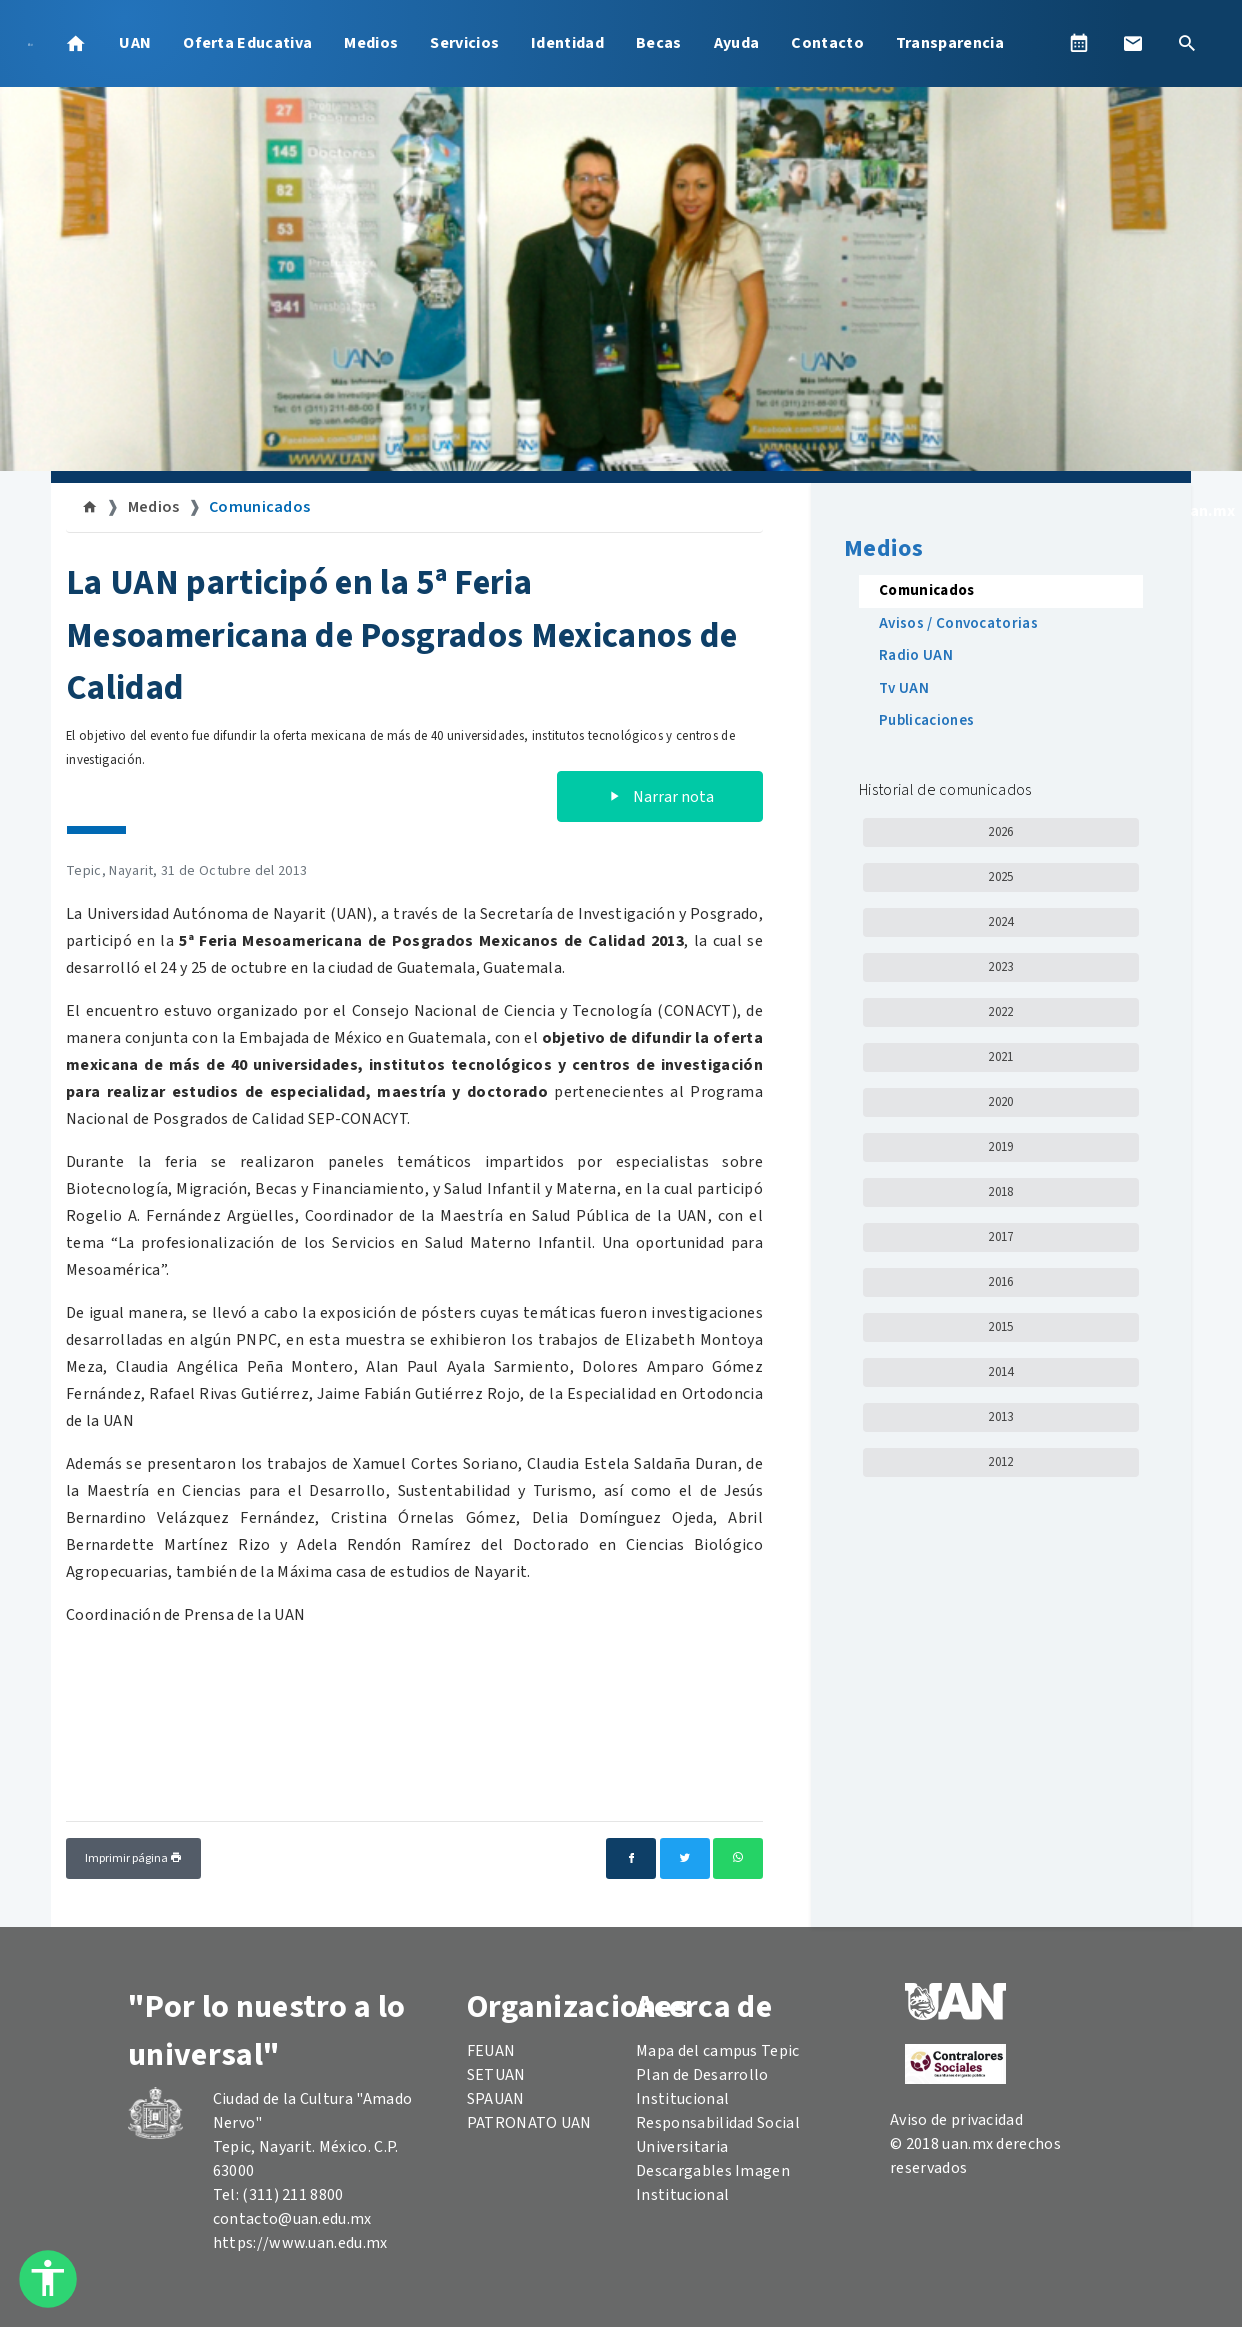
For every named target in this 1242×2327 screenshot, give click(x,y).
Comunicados (260, 507)
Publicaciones (926, 720)
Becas (659, 43)
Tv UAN (904, 688)
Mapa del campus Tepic (718, 2051)
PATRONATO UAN (529, 2123)
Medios (371, 43)
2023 (1000, 967)
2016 (1000, 1282)
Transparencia (950, 43)
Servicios (464, 43)
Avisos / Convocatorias (958, 623)
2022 (1000, 1012)
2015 (1000, 1327)
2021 (1000, 1057)
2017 (1000, 1237)
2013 (1000, 1417)
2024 (1000, 922)
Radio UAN (916, 655)
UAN (135, 43)
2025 (1000, 877)
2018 (1000, 1192)
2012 (1000, 1462)
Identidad (567, 43)
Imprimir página (133, 1858)
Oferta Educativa (247, 43)
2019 (1000, 1147)
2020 (1000, 1102)
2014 (1000, 1372)
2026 (1000, 832)
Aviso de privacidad (956, 2120)
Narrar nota (660, 797)
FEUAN (491, 2051)
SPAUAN (496, 2099)
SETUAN (496, 2075)
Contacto (827, 43)
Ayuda (737, 43)
